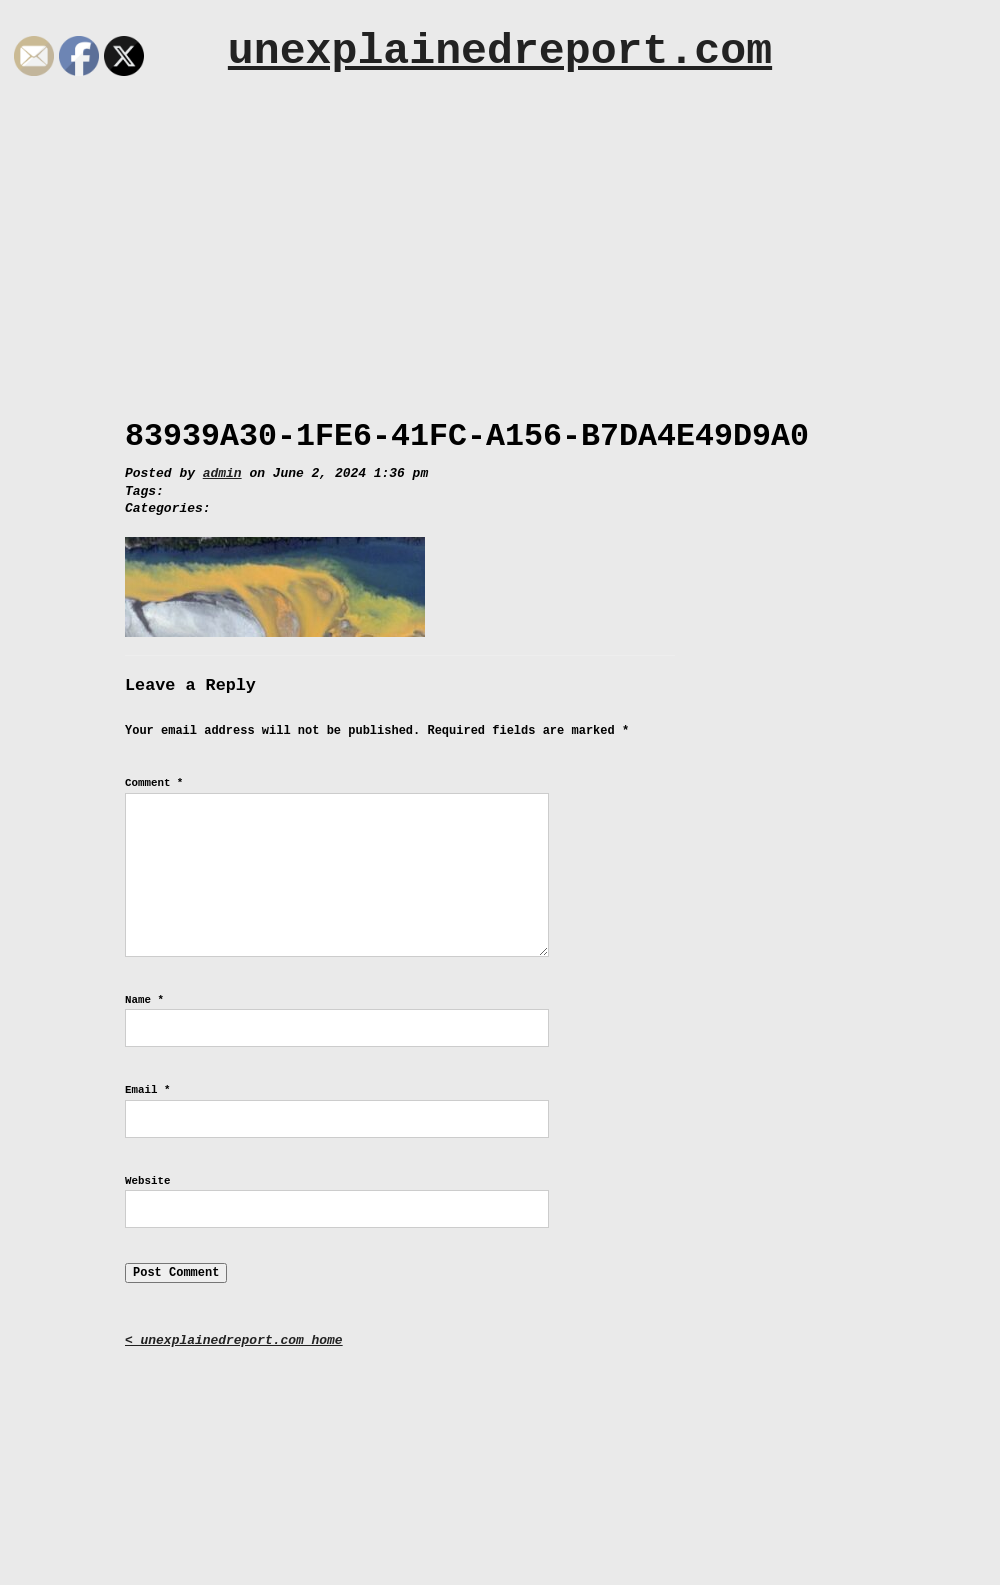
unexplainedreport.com (500, 51)
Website (147, 1181)
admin (222, 473)
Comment (154, 783)
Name (144, 1000)
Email (147, 1090)
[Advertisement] (500, 237)
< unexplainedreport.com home (234, 1340)
